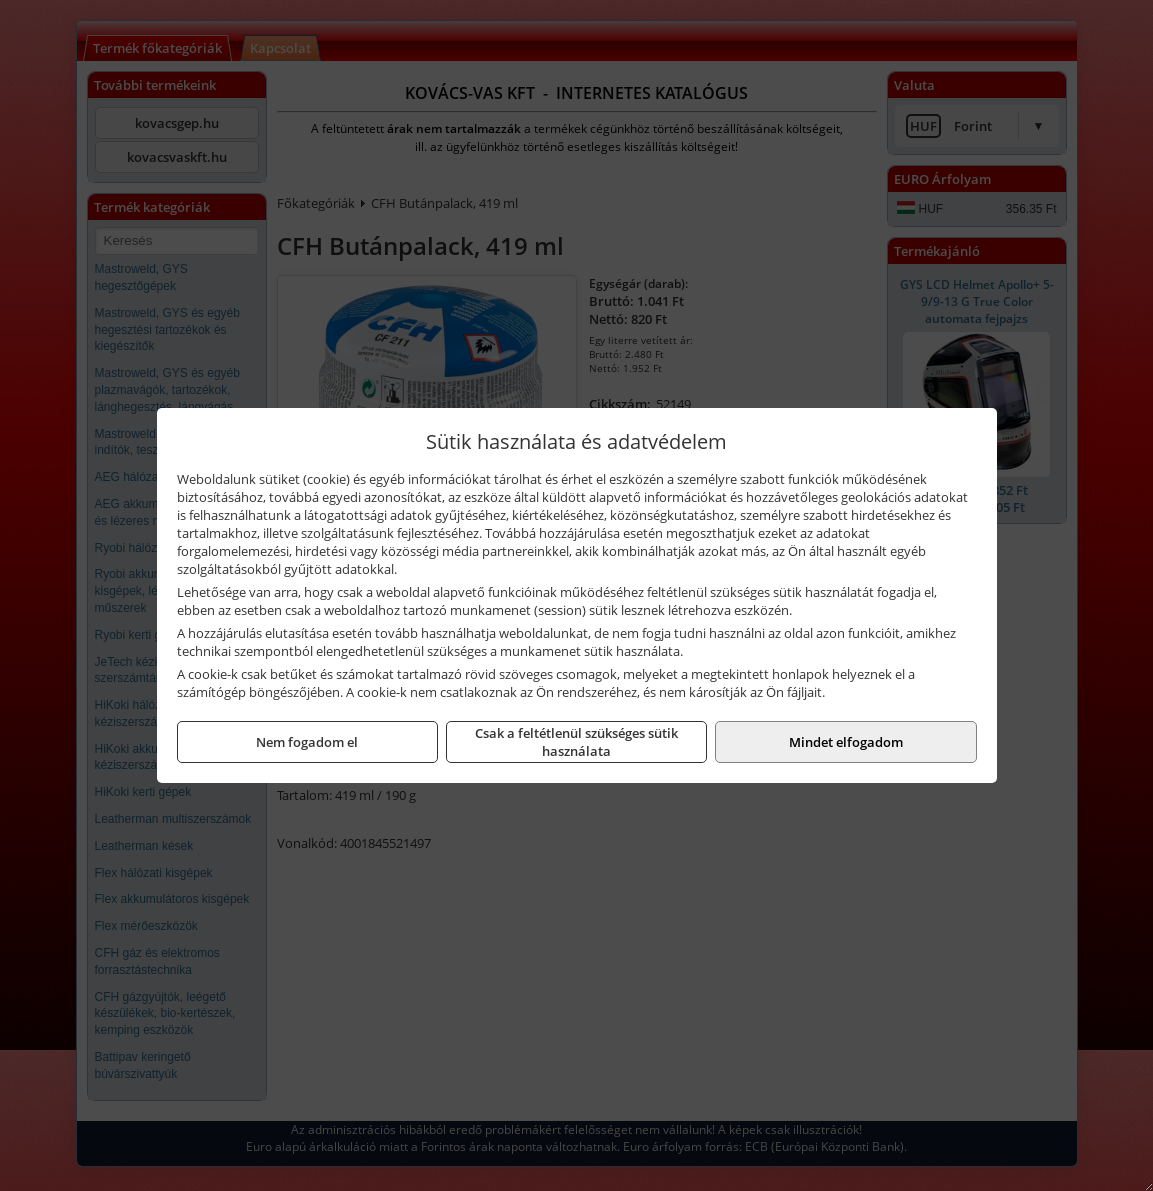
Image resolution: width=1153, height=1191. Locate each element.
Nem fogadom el (307, 742)
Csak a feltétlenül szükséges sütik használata (576, 742)
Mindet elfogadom (846, 742)
